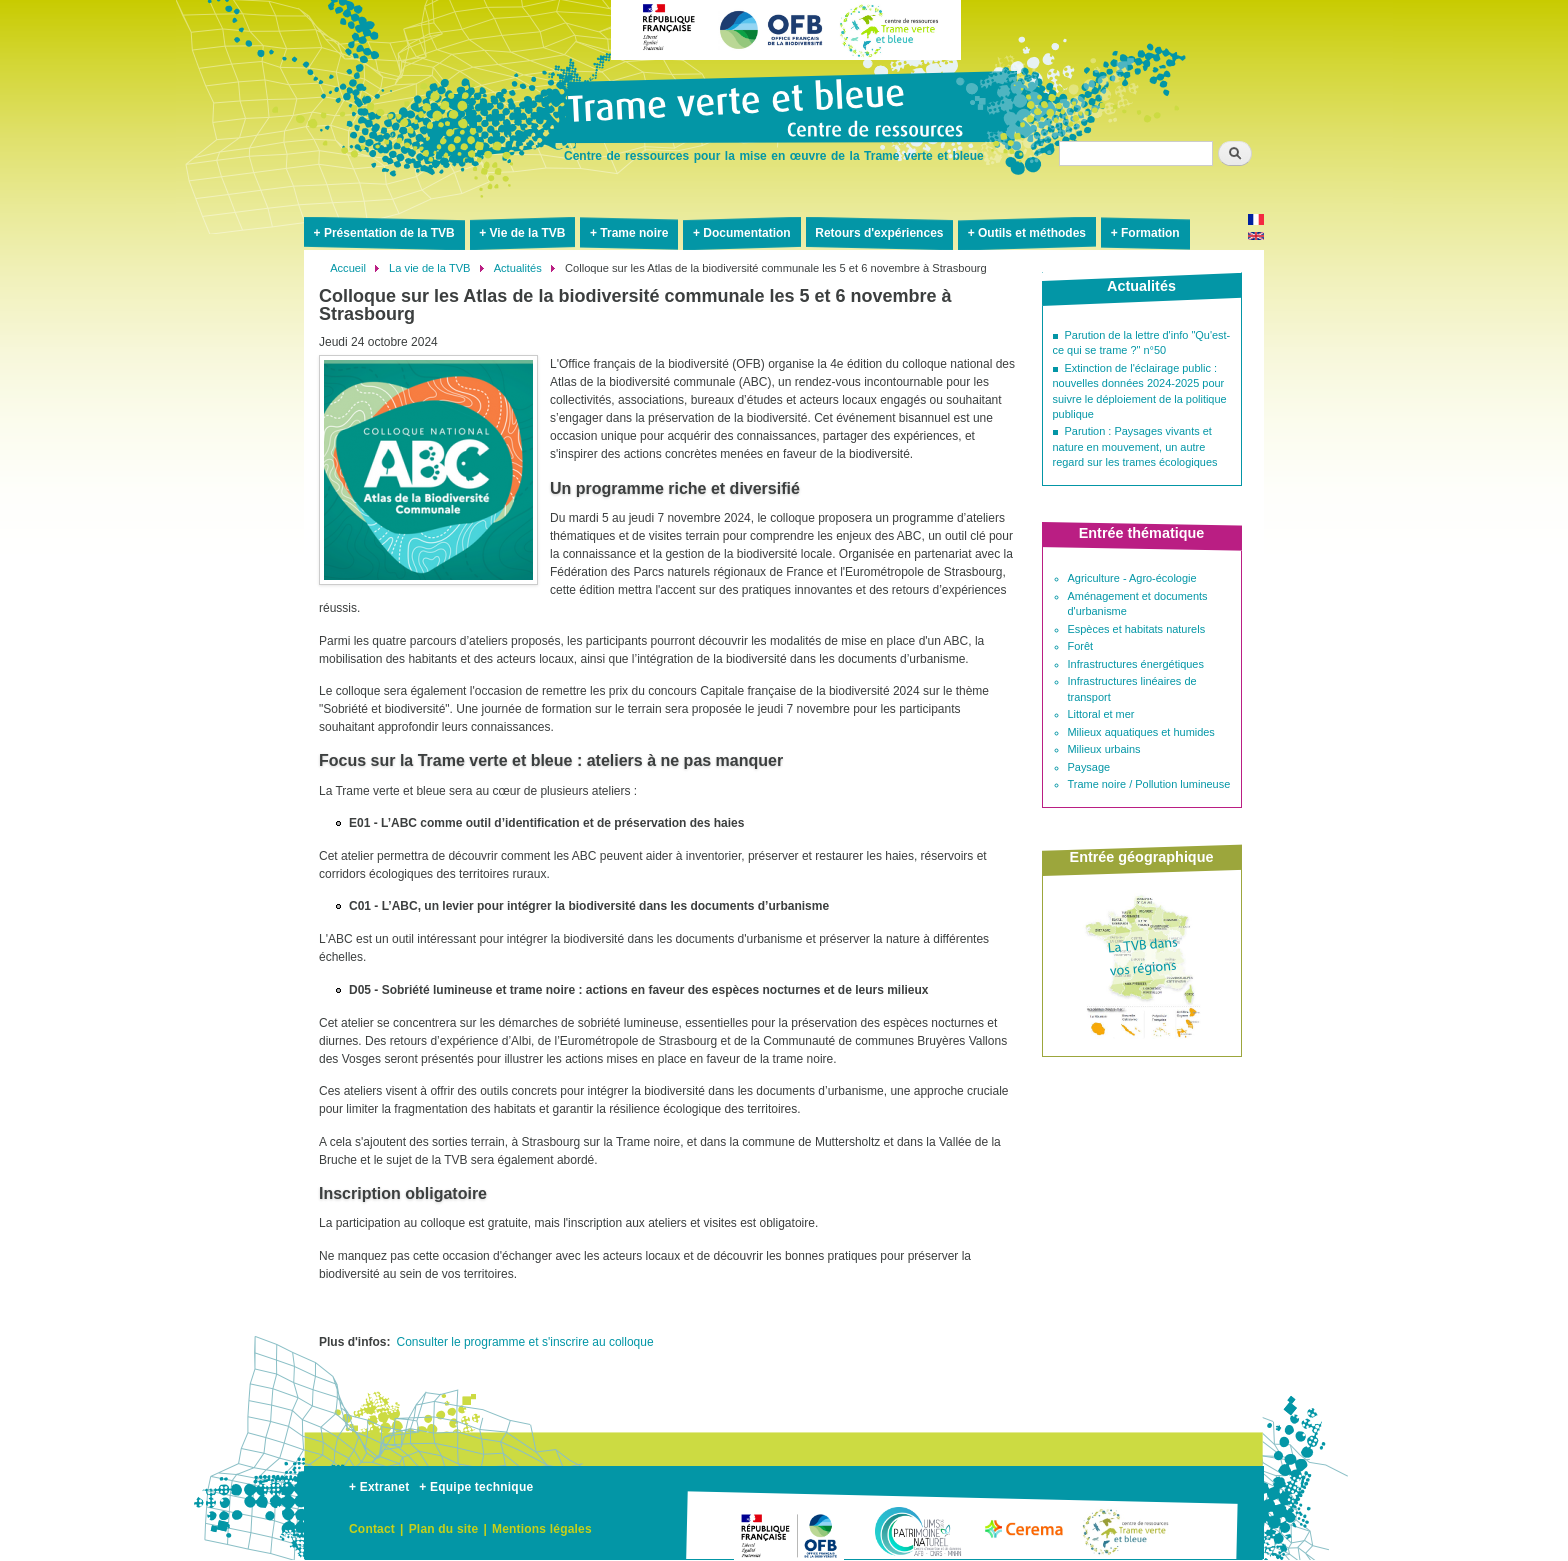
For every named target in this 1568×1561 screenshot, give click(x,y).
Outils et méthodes (1032, 233)
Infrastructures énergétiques (1136, 664)
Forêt (1081, 646)
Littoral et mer (1101, 714)
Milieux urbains (1104, 749)
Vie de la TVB (528, 233)
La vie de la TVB (429, 268)
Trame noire (634, 233)
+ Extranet (379, 1487)
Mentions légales (542, 1529)
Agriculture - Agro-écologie (1132, 578)
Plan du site (444, 1529)
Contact (372, 1529)
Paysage (1089, 767)
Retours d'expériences (879, 233)
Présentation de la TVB (389, 233)
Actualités (518, 268)
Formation (1150, 233)
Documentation (746, 233)
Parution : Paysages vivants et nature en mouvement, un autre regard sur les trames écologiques (1135, 446)
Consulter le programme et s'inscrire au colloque (525, 1342)
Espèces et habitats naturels (1137, 629)
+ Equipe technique (476, 1487)
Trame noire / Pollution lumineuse (1149, 784)
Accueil (348, 268)
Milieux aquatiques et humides (1141, 732)
